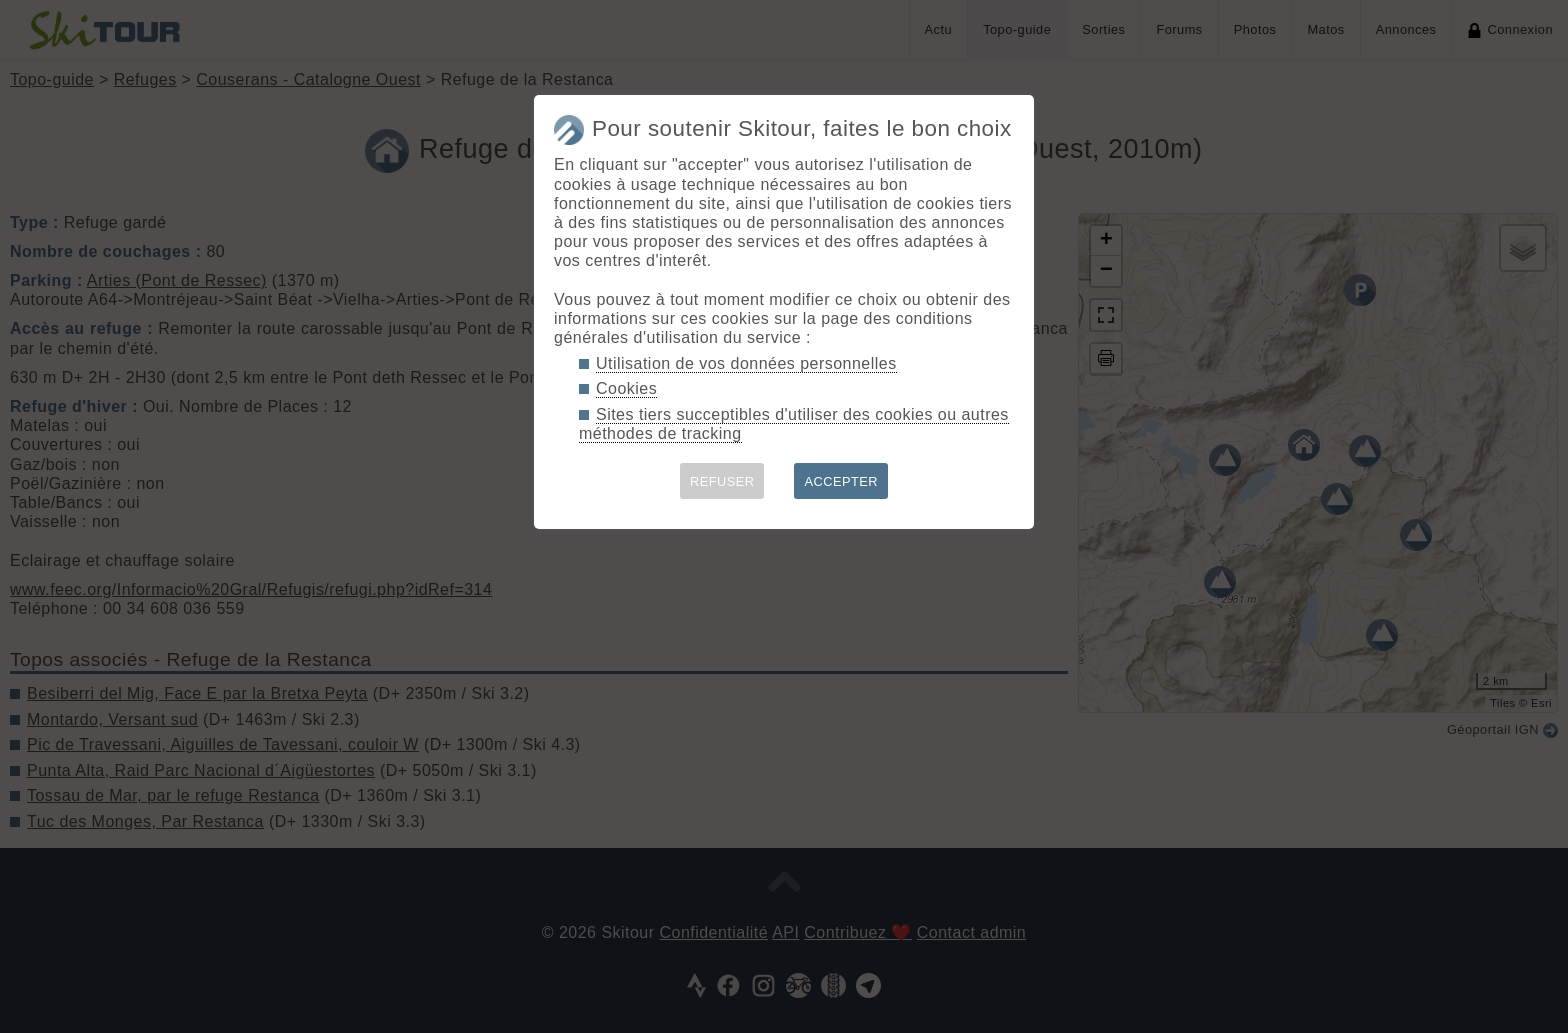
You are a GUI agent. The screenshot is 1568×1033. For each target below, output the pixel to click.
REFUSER (722, 481)
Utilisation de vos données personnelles (746, 363)
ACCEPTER (841, 481)
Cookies (626, 388)
